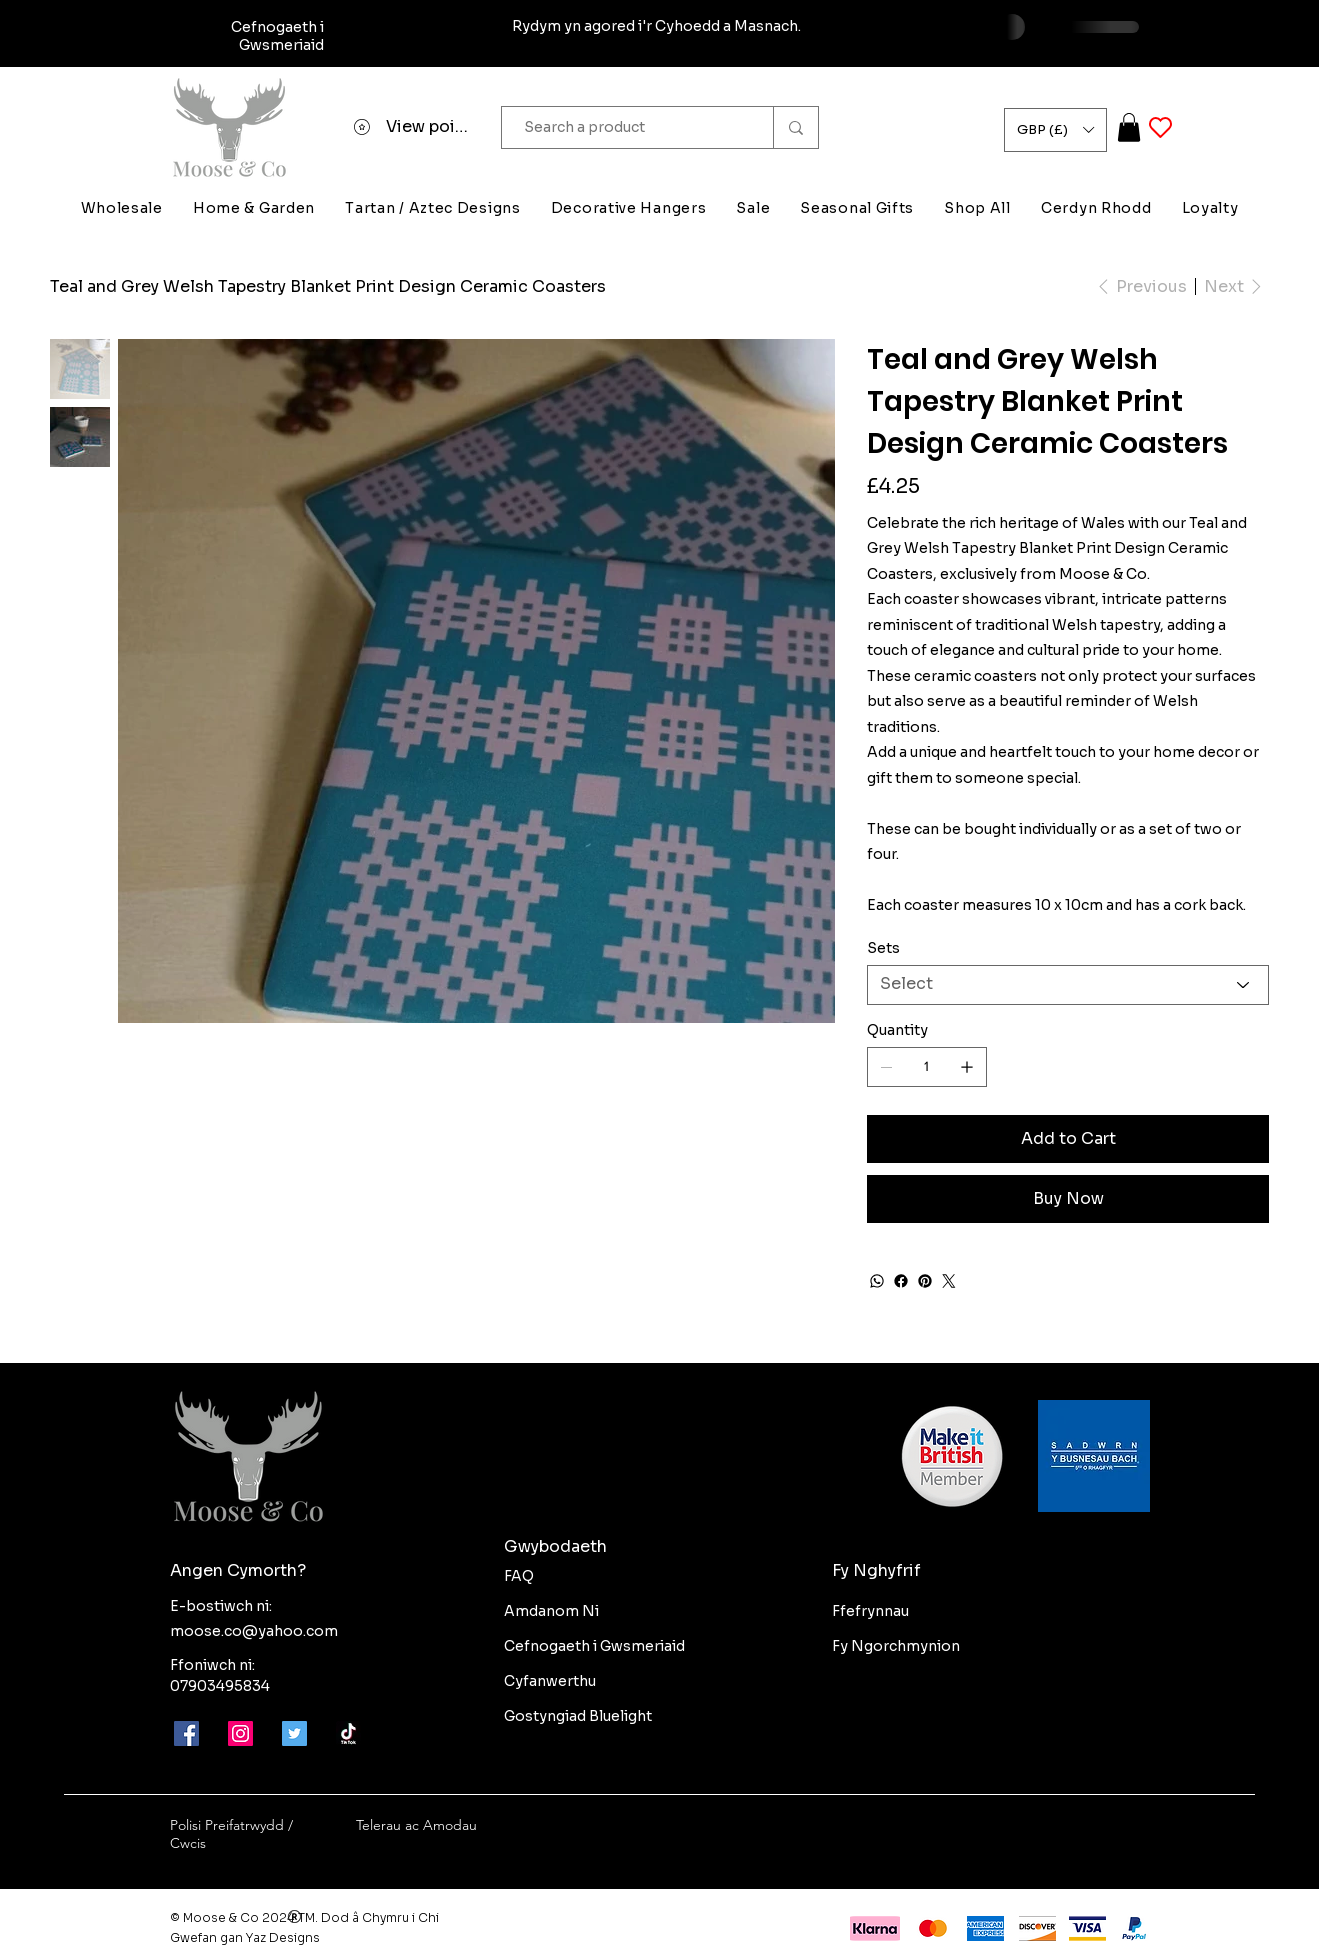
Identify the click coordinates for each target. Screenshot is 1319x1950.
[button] (1055, 130)
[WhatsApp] (877, 1281)
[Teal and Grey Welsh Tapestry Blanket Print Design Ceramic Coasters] (328, 286)
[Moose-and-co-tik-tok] (348, 1733)
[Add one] (967, 1067)
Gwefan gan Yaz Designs (245, 1937)
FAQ (519, 1576)
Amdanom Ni (551, 1611)
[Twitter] (949, 1281)
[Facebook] (901, 1281)
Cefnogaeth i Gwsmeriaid (594, 1646)
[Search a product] (627, 127)
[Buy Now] (1068, 1199)
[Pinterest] (925, 1281)
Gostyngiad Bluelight (578, 1716)
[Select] (1068, 985)
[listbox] (1055, 130)
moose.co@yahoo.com (254, 1631)
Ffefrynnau (870, 1611)
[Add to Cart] (1068, 1139)
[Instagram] (240, 1733)
